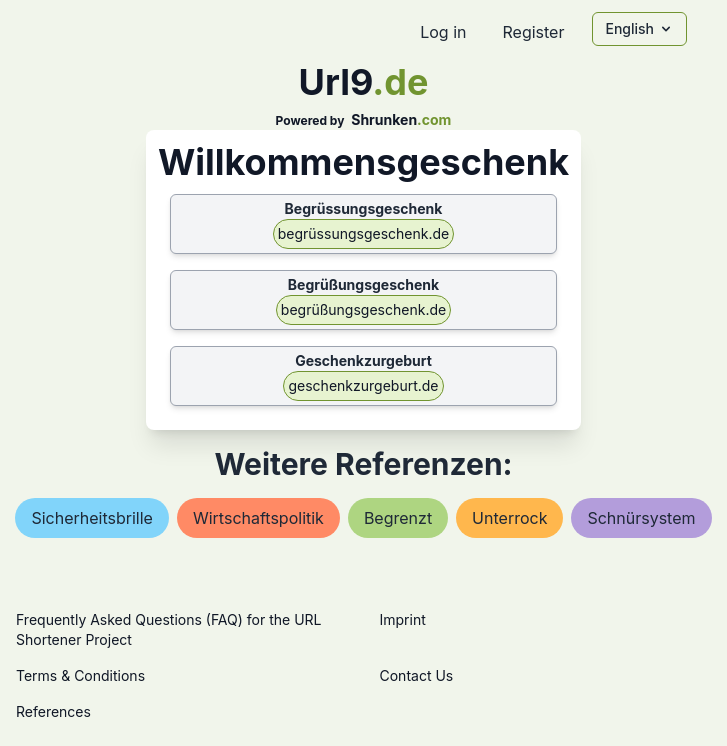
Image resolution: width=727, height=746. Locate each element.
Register (533, 32)
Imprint (403, 619)
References (53, 711)
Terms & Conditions (80, 675)
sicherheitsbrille (91, 518)
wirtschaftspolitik (258, 518)
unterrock (509, 518)
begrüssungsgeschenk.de (363, 233)
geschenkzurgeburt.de (363, 385)
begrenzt (398, 518)
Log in (443, 32)
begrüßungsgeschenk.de (363, 309)
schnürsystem (641, 518)
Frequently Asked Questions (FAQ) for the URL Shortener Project (168, 629)
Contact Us (417, 675)
